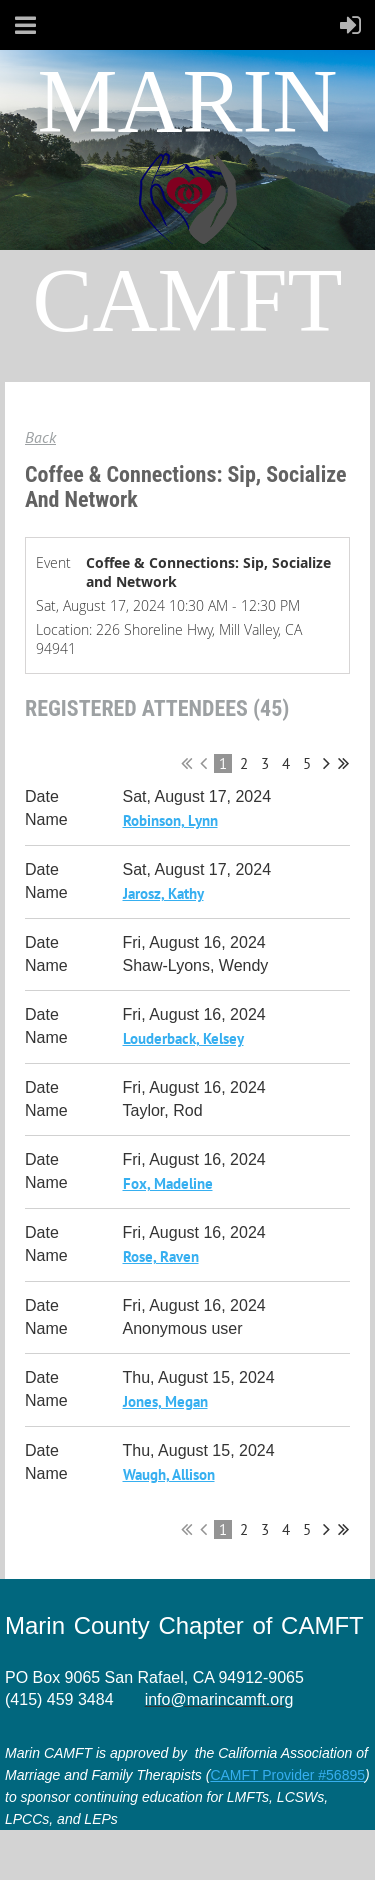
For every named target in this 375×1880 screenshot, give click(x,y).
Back (40, 437)
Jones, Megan (165, 1401)
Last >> (343, 763)
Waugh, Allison (169, 1474)
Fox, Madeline (168, 1183)
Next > (326, 763)
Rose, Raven (161, 1256)
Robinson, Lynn (170, 820)
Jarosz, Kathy (163, 893)
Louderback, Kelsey (183, 1038)
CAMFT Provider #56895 (287, 1775)
